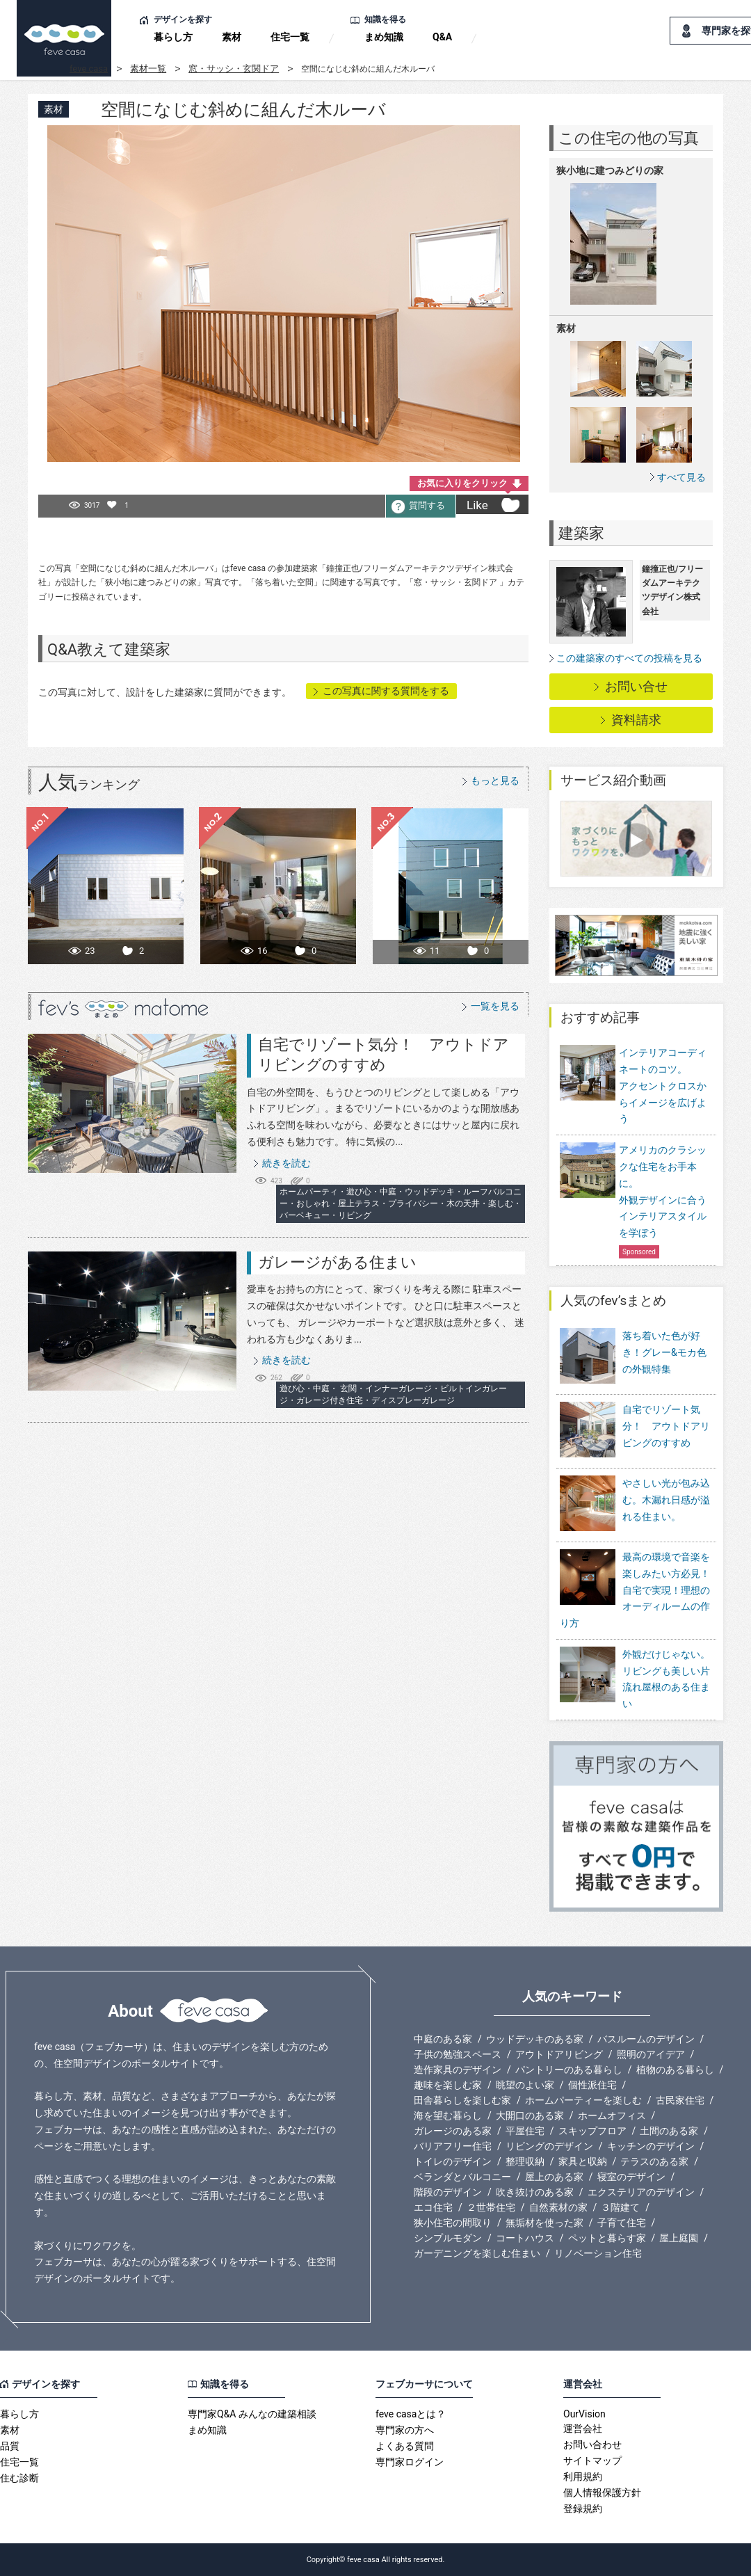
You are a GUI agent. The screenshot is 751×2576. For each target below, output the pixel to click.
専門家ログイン (410, 2461)
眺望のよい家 (525, 2084)
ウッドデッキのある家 (534, 2039)
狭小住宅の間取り (453, 2222)
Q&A (442, 36)
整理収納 (525, 2161)
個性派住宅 (592, 2084)
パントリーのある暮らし (568, 2069)
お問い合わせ (592, 2444)
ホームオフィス (612, 2115)
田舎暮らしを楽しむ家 (462, 2100)
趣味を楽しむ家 (448, 2084)
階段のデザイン (448, 2192)
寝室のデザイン (631, 2176)
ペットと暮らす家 (607, 2237)
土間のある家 (669, 2130)
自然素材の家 (558, 2207)
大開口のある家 (530, 2115)
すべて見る (681, 477)
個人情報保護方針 (602, 2492)
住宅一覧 (289, 36)
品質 (9, 2445)
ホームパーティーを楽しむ (583, 2100)
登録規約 (582, 2508)
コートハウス (525, 2237)
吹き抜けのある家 (535, 2192)
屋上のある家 (554, 2176)
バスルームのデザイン (646, 2039)
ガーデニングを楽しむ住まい (477, 2253)
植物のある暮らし (675, 2069)
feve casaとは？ (411, 2413)
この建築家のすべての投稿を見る (629, 658)
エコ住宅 (433, 2207)
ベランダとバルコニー (462, 2176)
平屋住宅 (525, 2130)
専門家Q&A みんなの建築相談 (252, 2413)
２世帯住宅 (491, 2207)
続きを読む (286, 1163)
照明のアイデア (651, 2054)
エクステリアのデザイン (641, 2192)
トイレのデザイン (453, 2161)
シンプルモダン (448, 2237)
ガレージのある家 (453, 2130)
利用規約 (582, 2476)
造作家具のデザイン (457, 2069)
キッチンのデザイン (651, 2146)
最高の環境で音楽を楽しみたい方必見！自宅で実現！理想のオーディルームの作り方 (635, 1590)
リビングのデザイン (549, 2146)
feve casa (89, 68)
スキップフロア (592, 2130)
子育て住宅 (621, 2222)
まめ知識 (383, 36)
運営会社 (582, 2428)
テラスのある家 (654, 2161)
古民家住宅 (680, 2100)
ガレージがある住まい (337, 1262)
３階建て (620, 2207)
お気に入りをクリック (462, 483)
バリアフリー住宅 (453, 2146)
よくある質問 (405, 2445)
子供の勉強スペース (457, 2054)
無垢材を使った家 (544, 2222)
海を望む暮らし (448, 2115)
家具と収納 (582, 2161)
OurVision (584, 2413)
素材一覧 (148, 68)
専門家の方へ (405, 2429)
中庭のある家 (443, 2039)
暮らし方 (173, 36)
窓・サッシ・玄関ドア (233, 68)
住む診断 (19, 2477)
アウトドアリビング (559, 2054)
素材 (231, 36)
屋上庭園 (678, 2237)
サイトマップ (592, 2460)
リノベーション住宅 (598, 2253)
